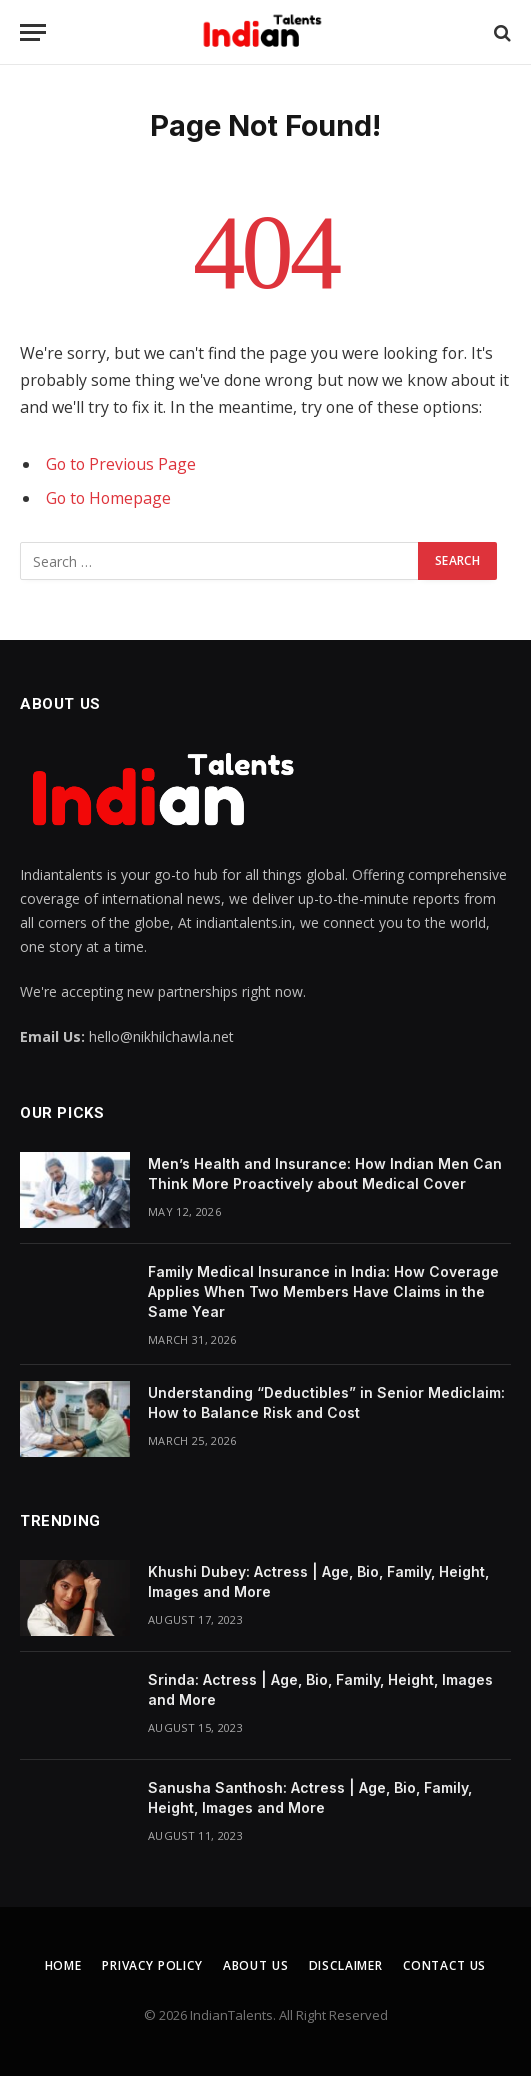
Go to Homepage (108, 498)
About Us (256, 1965)
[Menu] (33, 32)
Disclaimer (346, 1965)
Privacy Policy (152, 1965)
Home (63, 1965)
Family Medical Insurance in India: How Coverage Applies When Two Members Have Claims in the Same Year (323, 1291)
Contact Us (444, 1965)
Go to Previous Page (121, 464)
